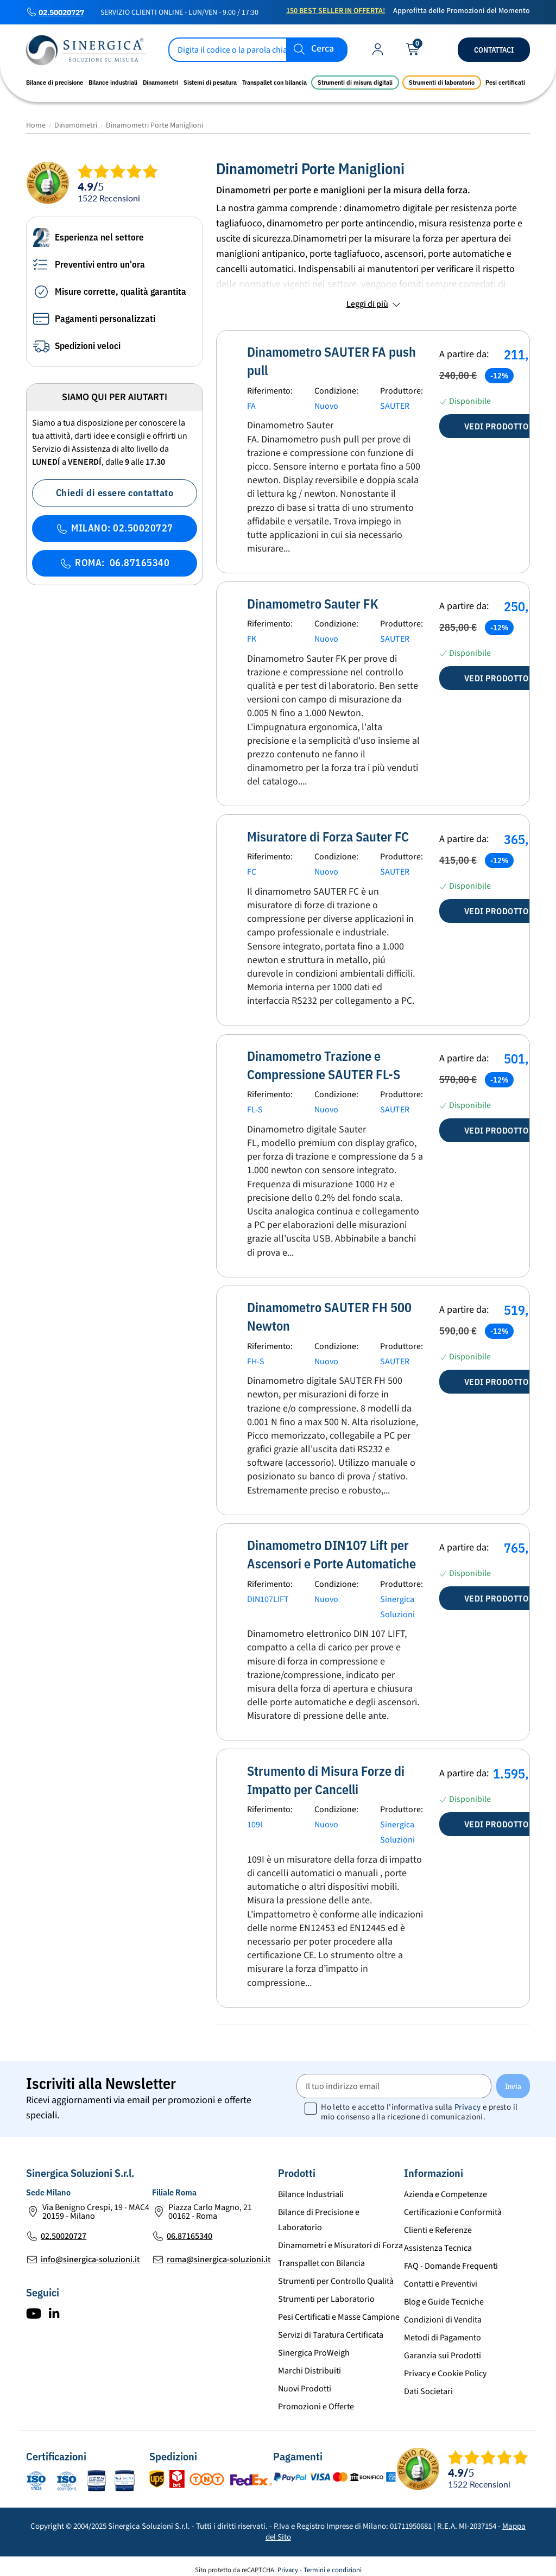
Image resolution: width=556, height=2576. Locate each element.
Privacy (467, 2100)
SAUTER (394, 399)
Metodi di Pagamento (442, 2331)
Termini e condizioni (333, 2563)
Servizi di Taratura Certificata (330, 2328)
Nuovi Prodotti (304, 2382)
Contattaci (494, 50)
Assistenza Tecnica (438, 2241)
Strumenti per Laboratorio (326, 2292)
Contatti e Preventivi (440, 2277)
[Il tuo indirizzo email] (393, 2079)
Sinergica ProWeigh (314, 2346)
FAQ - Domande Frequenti (451, 2259)
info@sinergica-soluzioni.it (90, 2252)
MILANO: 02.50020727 (114, 528)
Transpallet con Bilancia (321, 2256)
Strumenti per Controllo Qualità (336, 2274)
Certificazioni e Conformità (453, 2205)
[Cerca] (258, 49)
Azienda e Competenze (445, 2187)
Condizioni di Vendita (443, 2313)
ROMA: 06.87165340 (115, 562)
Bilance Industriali (311, 2187)
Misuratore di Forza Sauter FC (328, 829)
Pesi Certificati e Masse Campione (339, 2310)
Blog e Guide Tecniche (444, 2295)
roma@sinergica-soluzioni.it (219, 2252)
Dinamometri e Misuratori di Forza (340, 2238)
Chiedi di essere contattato (115, 492)
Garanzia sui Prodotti (442, 2349)
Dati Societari (428, 2384)
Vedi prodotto (496, 419)
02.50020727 (61, 12)
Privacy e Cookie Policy (445, 2366)
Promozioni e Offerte (316, 2400)
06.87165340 (189, 2229)
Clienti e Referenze (438, 2223)
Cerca (322, 49)
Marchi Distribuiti (309, 2364)
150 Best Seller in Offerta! (335, 10)
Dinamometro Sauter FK (312, 596)
